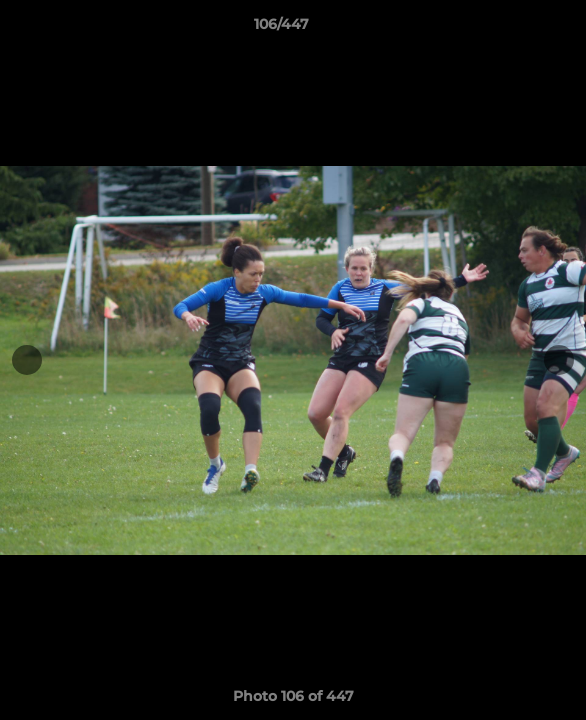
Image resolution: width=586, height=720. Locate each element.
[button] (514, 29)
